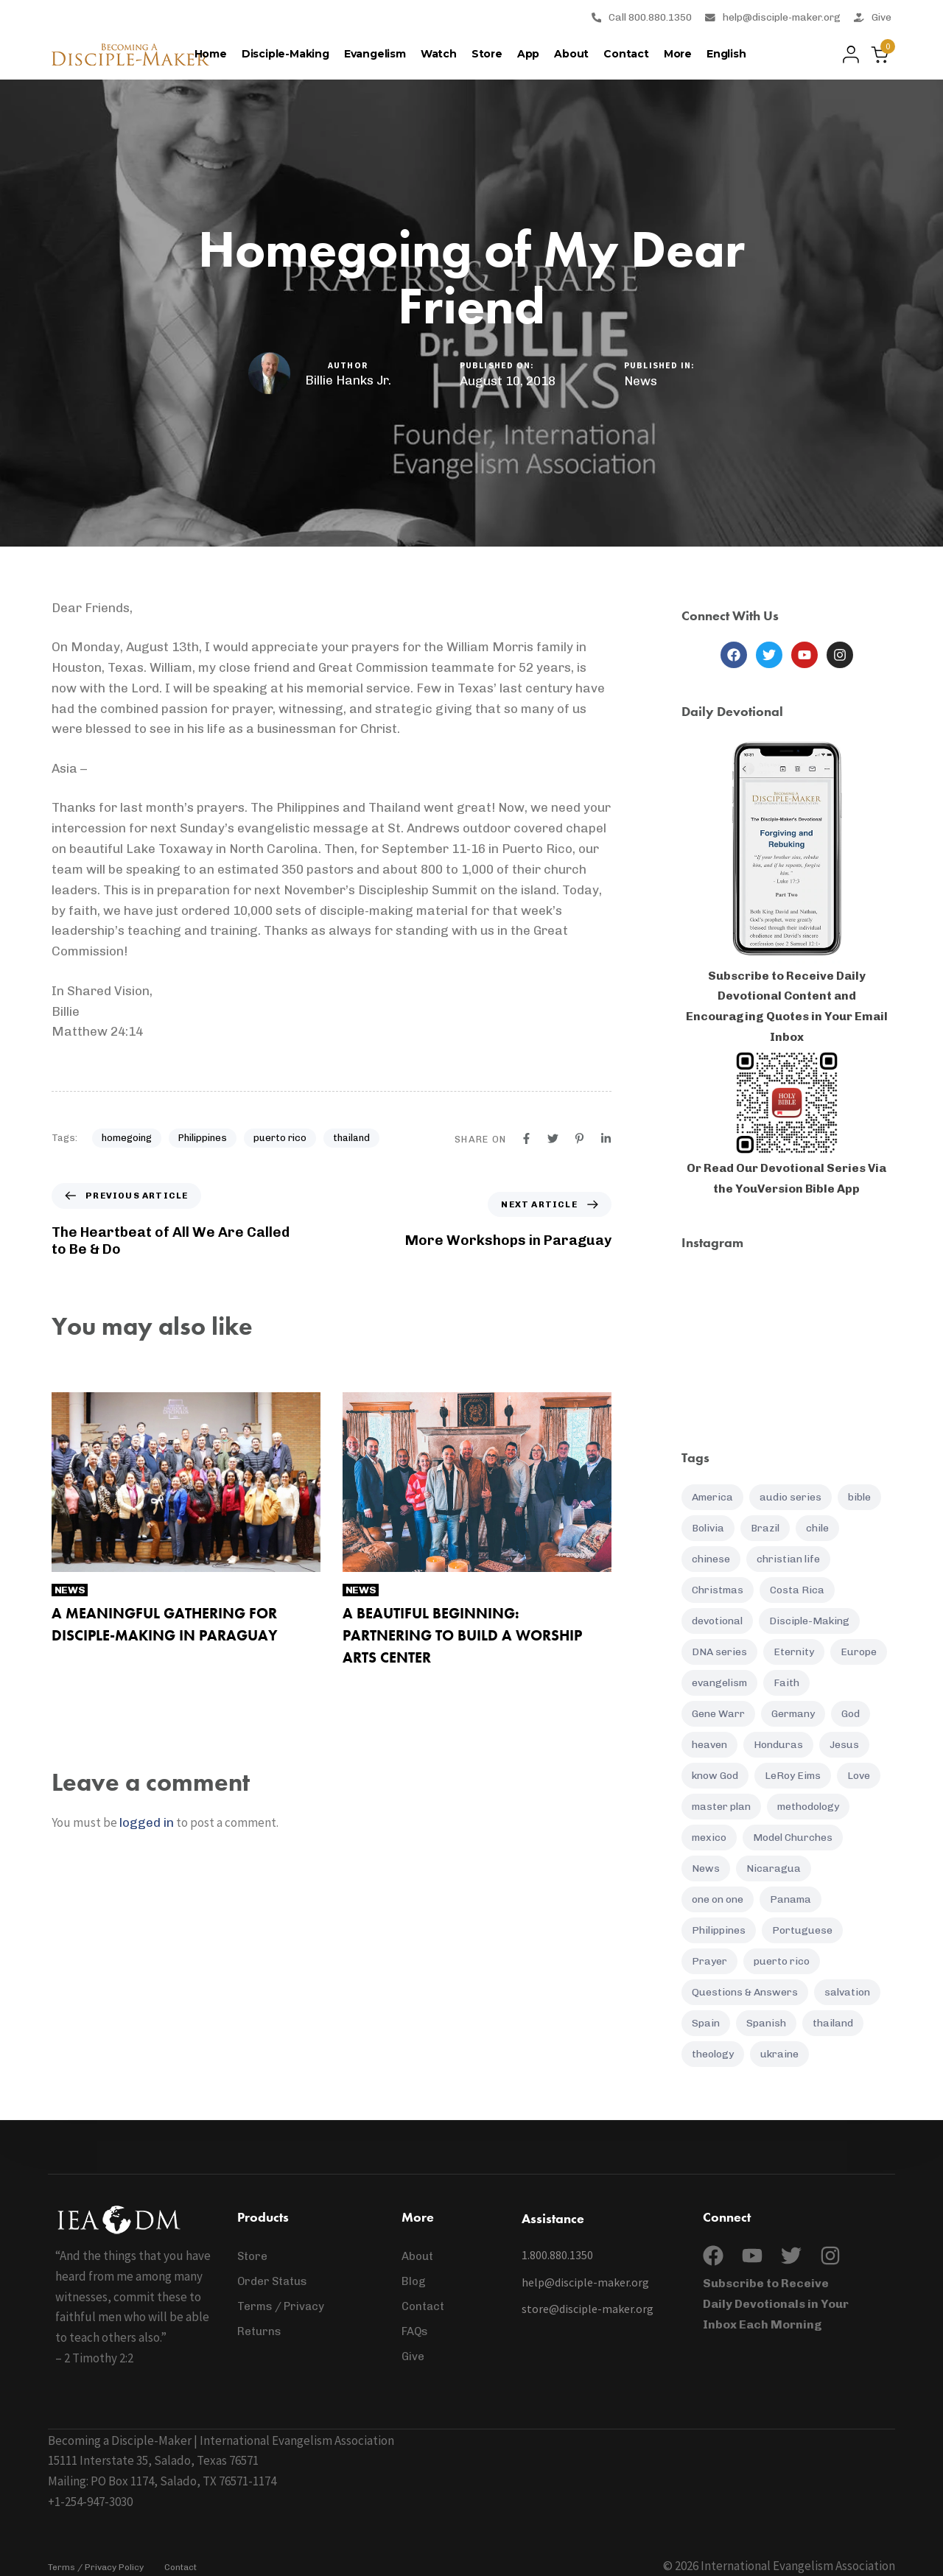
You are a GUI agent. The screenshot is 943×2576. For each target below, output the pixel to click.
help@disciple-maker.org (773, 17)
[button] (847, 54)
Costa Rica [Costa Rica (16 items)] (797, 1590)
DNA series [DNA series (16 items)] (719, 1652)
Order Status (272, 2281)
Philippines (202, 1137)
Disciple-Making (285, 53)
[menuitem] (726, 54)
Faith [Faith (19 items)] (786, 1683)
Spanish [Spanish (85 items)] (766, 2023)
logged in (146, 1822)
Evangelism (375, 53)
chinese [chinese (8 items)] (711, 1559)
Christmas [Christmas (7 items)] (717, 1590)
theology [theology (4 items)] (713, 2054)
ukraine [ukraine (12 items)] (779, 2054)
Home (210, 53)
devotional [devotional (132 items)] (717, 1621)
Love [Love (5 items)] (858, 1775)
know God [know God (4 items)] (715, 1775)
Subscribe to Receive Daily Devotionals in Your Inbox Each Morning (776, 2303)
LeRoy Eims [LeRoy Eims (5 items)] (793, 1775)
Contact (626, 53)
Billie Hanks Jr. (348, 380)
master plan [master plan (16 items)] (721, 1806)
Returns (259, 2331)
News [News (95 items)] (706, 1868)
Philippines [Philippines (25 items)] (719, 1930)
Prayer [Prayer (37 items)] (709, 1961)
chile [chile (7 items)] (817, 1528)
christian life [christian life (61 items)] (788, 1559)
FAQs (415, 2331)
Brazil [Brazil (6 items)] (765, 1528)
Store (487, 53)
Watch (439, 53)
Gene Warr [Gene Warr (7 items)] (718, 1714)
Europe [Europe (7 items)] (859, 1652)
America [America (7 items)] (712, 1497)
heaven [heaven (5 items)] (709, 1744)
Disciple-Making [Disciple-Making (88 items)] (809, 1621)
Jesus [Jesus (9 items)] (844, 1744)
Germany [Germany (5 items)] (793, 1714)
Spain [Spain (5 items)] (706, 2023)
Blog (414, 2281)
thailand (351, 1137)
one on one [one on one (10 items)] (717, 1899)
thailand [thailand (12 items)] (833, 2023)
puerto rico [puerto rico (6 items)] (782, 1961)
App (528, 53)
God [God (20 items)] (850, 1714)
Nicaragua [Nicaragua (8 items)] (773, 1868)
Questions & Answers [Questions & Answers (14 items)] (745, 1992)
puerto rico (279, 1137)
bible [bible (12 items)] (859, 1497)
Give (872, 17)
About (571, 53)
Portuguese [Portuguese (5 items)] (802, 1930)
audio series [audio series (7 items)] (790, 1497)
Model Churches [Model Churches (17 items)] (792, 1837)
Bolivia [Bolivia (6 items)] (708, 1528)
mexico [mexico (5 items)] (709, 1837)
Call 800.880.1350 (642, 17)
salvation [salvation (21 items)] (847, 1992)
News (640, 380)
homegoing (127, 1137)
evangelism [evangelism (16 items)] (719, 1683)
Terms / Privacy (280, 2306)
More (678, 53)
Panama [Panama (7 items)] (790, 1899)
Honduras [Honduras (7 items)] (778, 1744)
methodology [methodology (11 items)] (808, 1806)
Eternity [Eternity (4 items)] (794, 1652)
